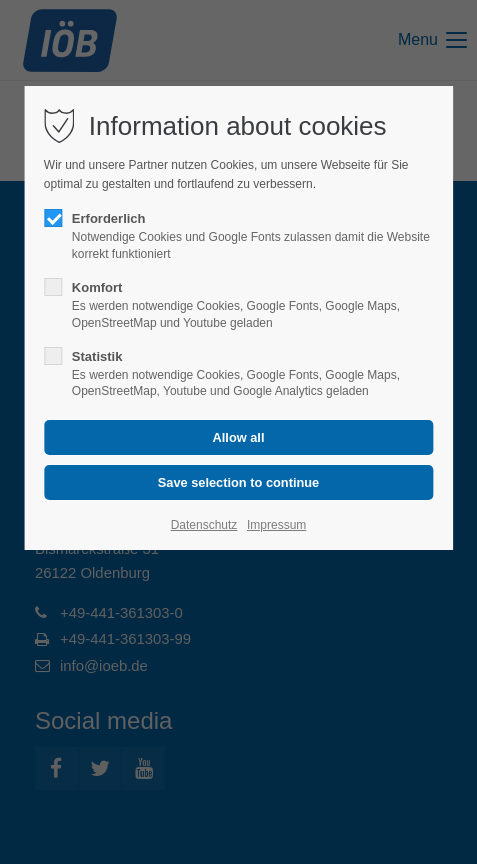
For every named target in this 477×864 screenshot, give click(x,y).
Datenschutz (204, 525)
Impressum (276, 525)
